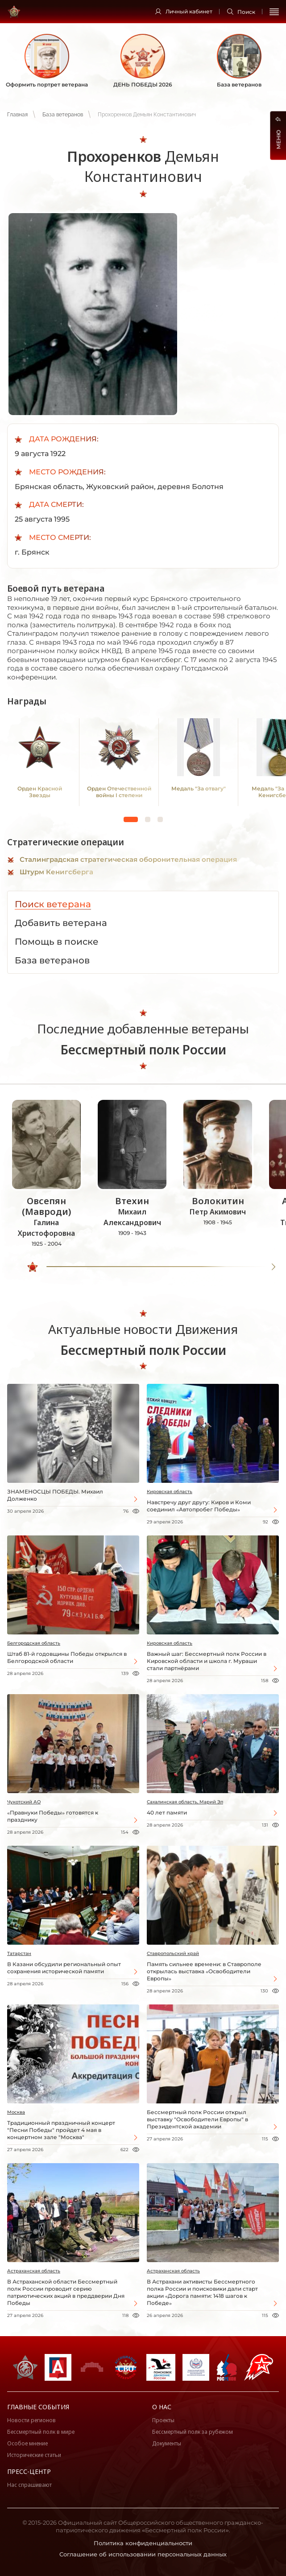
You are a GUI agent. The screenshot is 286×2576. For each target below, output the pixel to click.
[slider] (32, 1267)
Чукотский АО (24, 1802)
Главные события (38, 2407)
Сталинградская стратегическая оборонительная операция (128, 859)
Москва (16, 2112)
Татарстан (19, 1953)
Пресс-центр (29, 2471)
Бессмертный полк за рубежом (192, 2432)
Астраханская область (33, 2271)
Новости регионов (31, 2420)
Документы (166, 2443)
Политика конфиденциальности (143, 2543)
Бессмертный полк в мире (41, 2432)
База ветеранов (62, 114)
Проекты (163, 2420)
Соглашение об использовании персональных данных (143, 2554)
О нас (161, 2407)
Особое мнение (27, 2443)
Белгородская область (33, 1643)
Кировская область (169, 1491)
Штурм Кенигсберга (56, 872)
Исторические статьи (34, 2455)
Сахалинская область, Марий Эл (185, 1802)
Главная (17, 114)
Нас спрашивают (29, 2485)
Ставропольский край (173, 1953)
